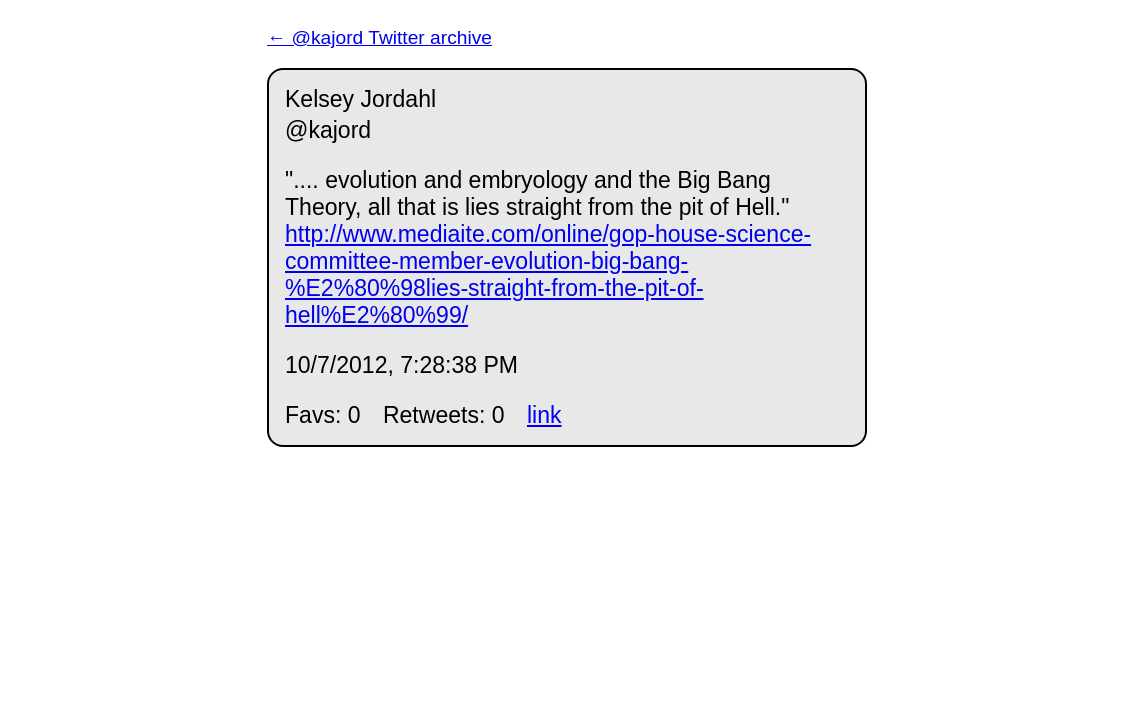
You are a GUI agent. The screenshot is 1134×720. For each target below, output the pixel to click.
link (544, 415)
